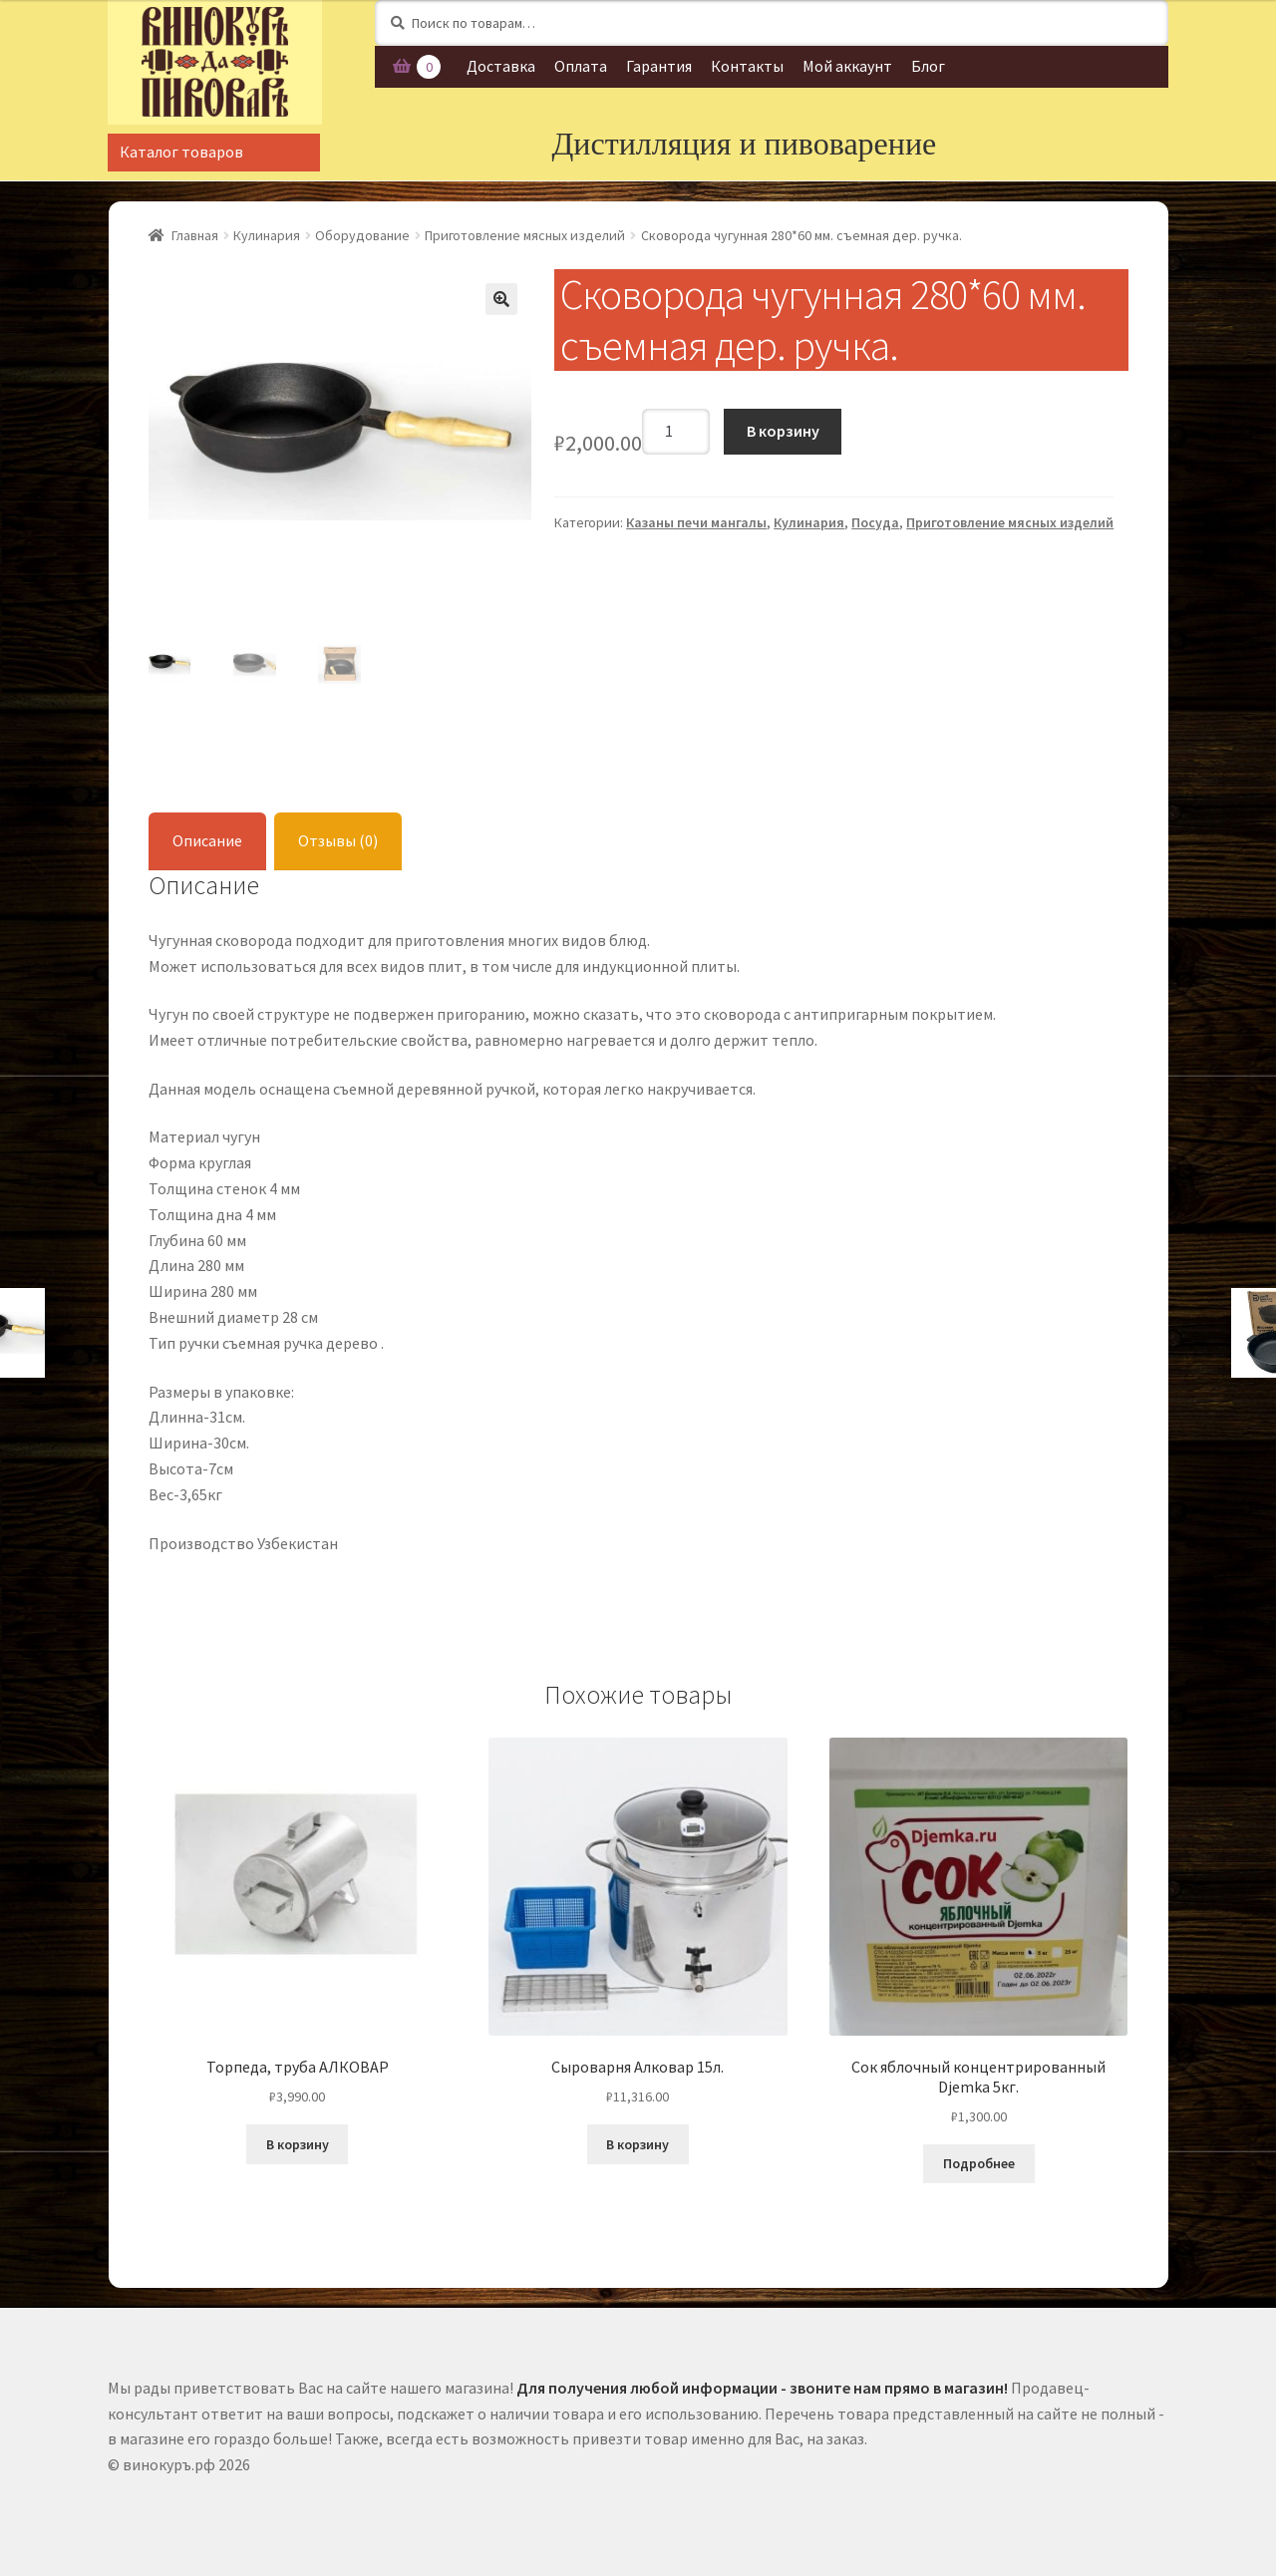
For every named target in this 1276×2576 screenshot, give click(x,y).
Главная (194, 235)
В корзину (783, 431)
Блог (928, 66)
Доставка (501, 66)
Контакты (747, 66)
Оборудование (362, 235)
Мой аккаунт (847, 66)
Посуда (875, 522)
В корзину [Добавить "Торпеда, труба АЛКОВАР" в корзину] (297, 2141)
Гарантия (659, 66)
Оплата (580, 66)
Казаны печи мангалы (696, 522)
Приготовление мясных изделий (525, 235)
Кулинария (266, 235)
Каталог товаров (181, 151)
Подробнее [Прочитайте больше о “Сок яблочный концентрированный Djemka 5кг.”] (979, 2160)
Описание (207, 837)
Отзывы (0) (338, 837)
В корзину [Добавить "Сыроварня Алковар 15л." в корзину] (637, 2141)
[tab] (207, 838)
